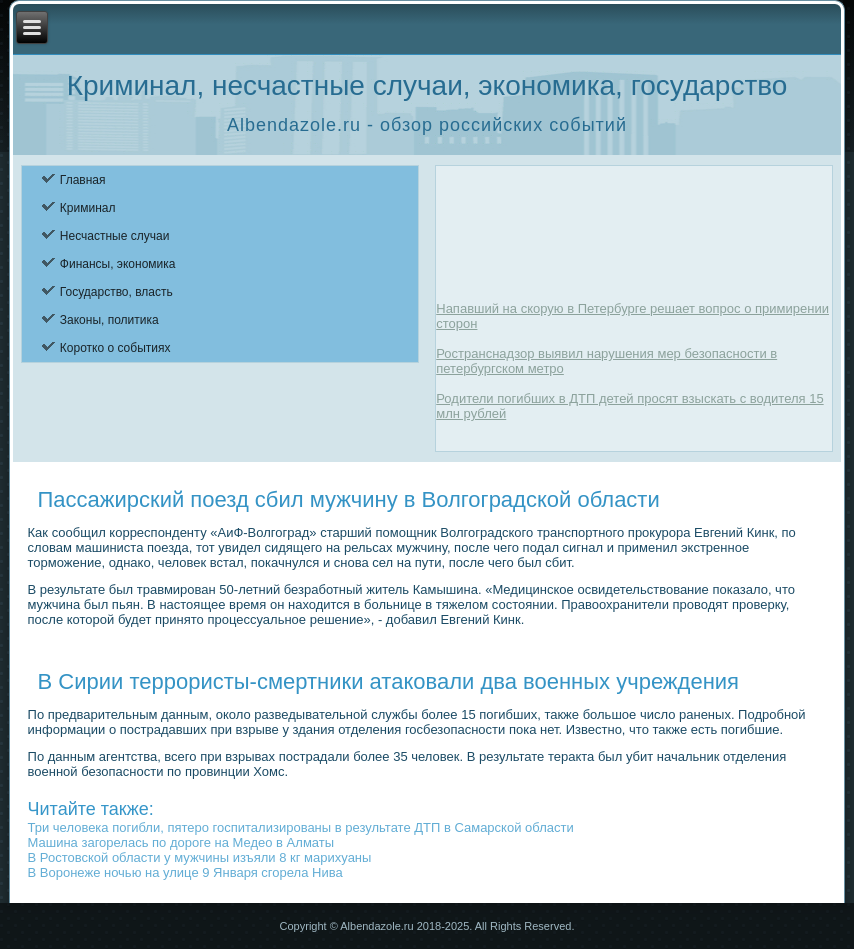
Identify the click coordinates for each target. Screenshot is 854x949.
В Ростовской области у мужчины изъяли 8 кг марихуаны (200, 857)
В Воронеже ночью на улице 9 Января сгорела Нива (185, 872)
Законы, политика (109, 320)
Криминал (88, 208)
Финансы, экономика (118, 264)
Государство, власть (116, 292)
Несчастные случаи (115, 236)
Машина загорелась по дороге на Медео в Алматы (181, 842)
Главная (83, 180)
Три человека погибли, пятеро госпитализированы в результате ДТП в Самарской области (301, 827)
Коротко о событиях (115, 348)
